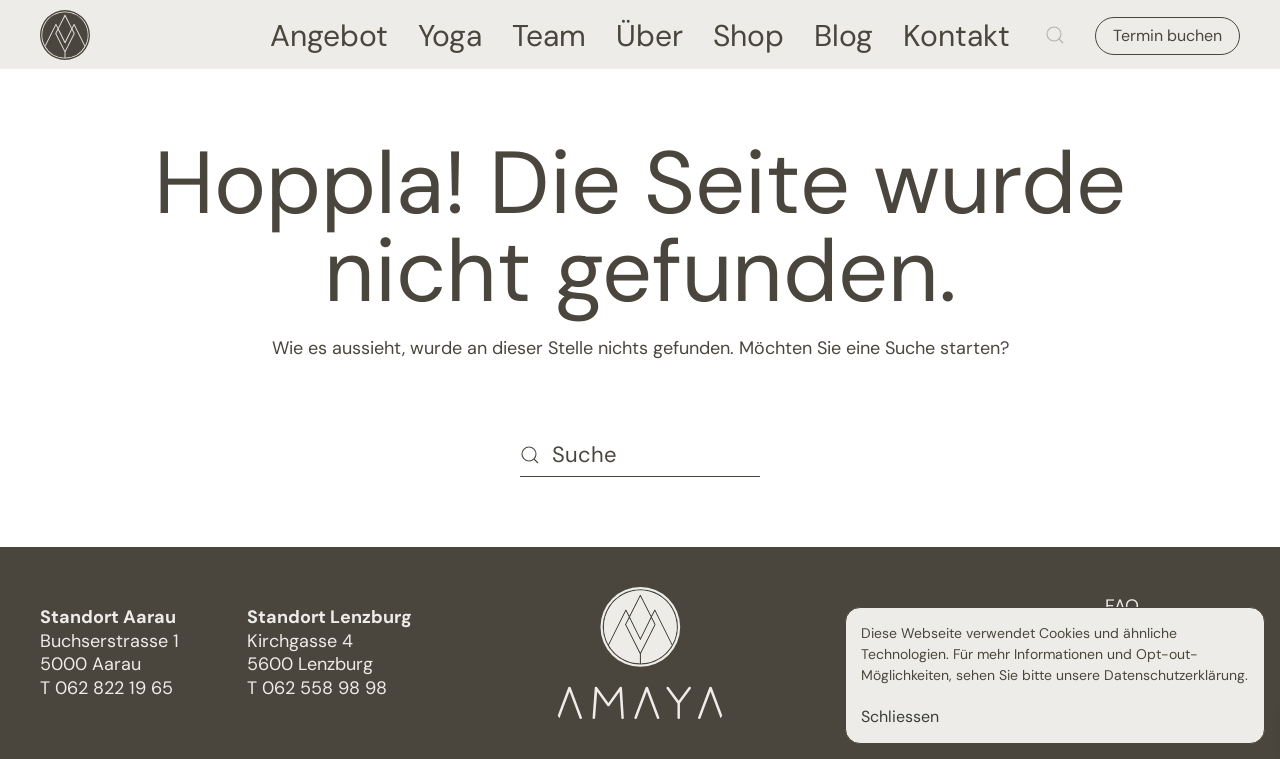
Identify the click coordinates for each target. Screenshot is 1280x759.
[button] (1055, 34)
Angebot (329, 34)
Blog (843, 34)
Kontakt (956, 34)
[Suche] (640, 454)
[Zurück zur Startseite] (65, 34)
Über (649, 34)
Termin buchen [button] (1167, 35)
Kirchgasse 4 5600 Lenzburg (329, 640)
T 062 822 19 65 (106, 688)
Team (549, 34)
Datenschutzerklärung (1174, 675)
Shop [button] (748, 34)
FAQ (1122, 606)
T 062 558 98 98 (317, 688)
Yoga (450, 34)
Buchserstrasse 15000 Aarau (109, 640)
